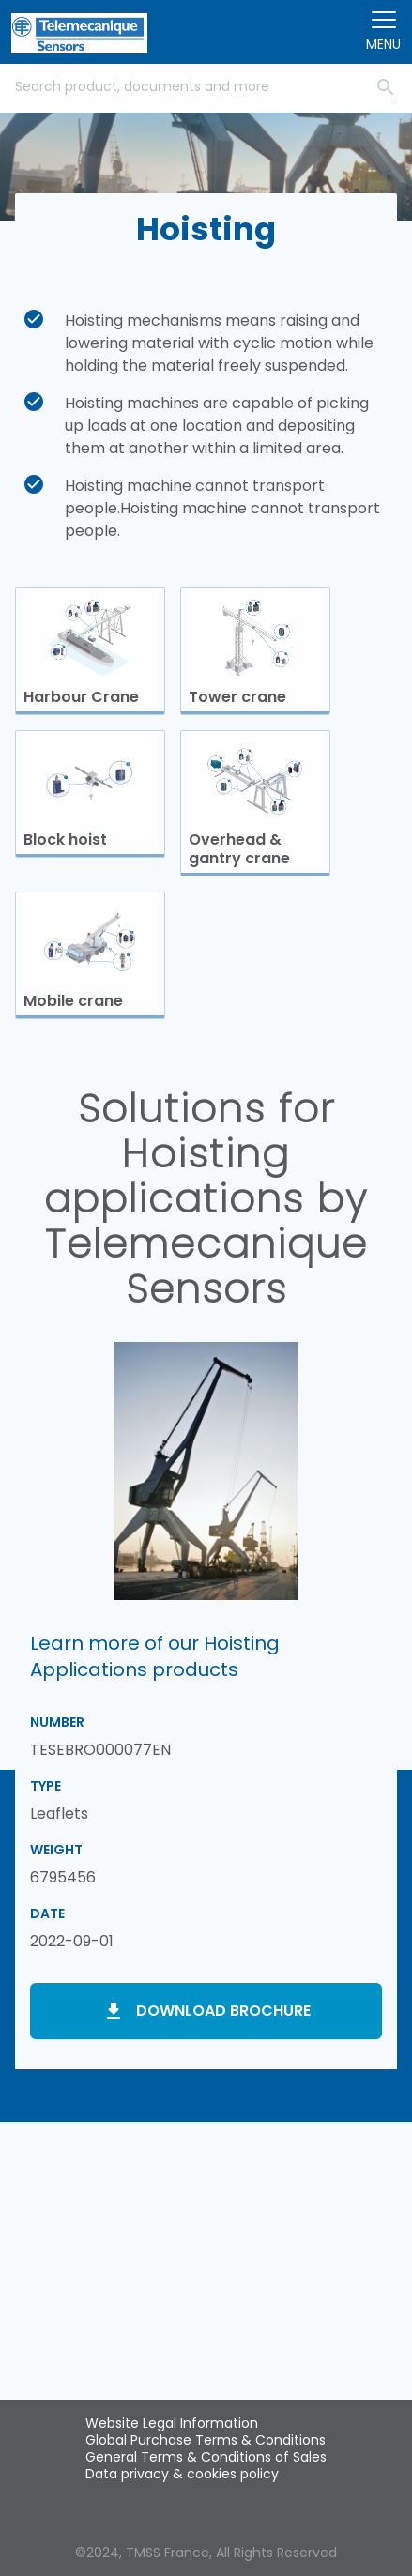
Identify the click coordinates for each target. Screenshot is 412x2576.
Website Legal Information (171, 2423)
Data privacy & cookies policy (182, 2473)
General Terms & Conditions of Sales (206, 2456)
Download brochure (223, 2010)
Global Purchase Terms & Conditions (205, 2440)
